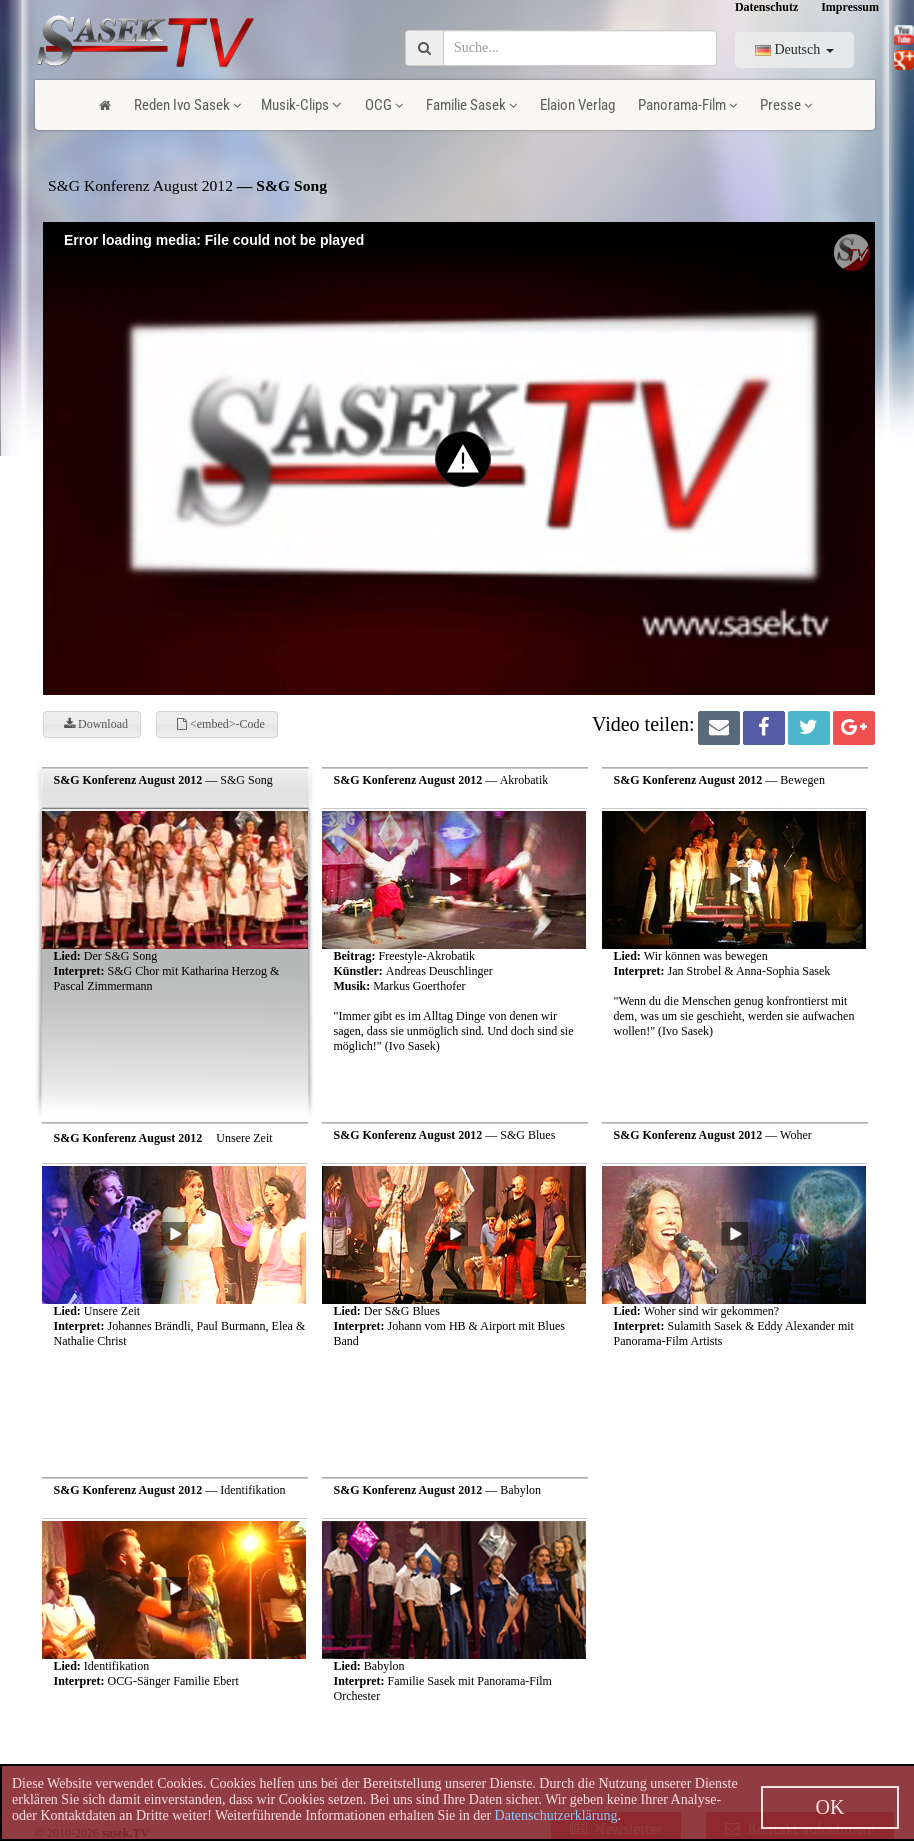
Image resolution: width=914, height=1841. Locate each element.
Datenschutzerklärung (556, 1815)
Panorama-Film (687, 105)
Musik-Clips (301, 105)
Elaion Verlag (577, 105)
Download (96, 724)
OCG (384, 105)
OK (830, 1807)
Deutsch (794, 49)
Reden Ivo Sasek (187, 105)
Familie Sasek (471, 105)
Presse (786, 105)
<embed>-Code (221, 724)
